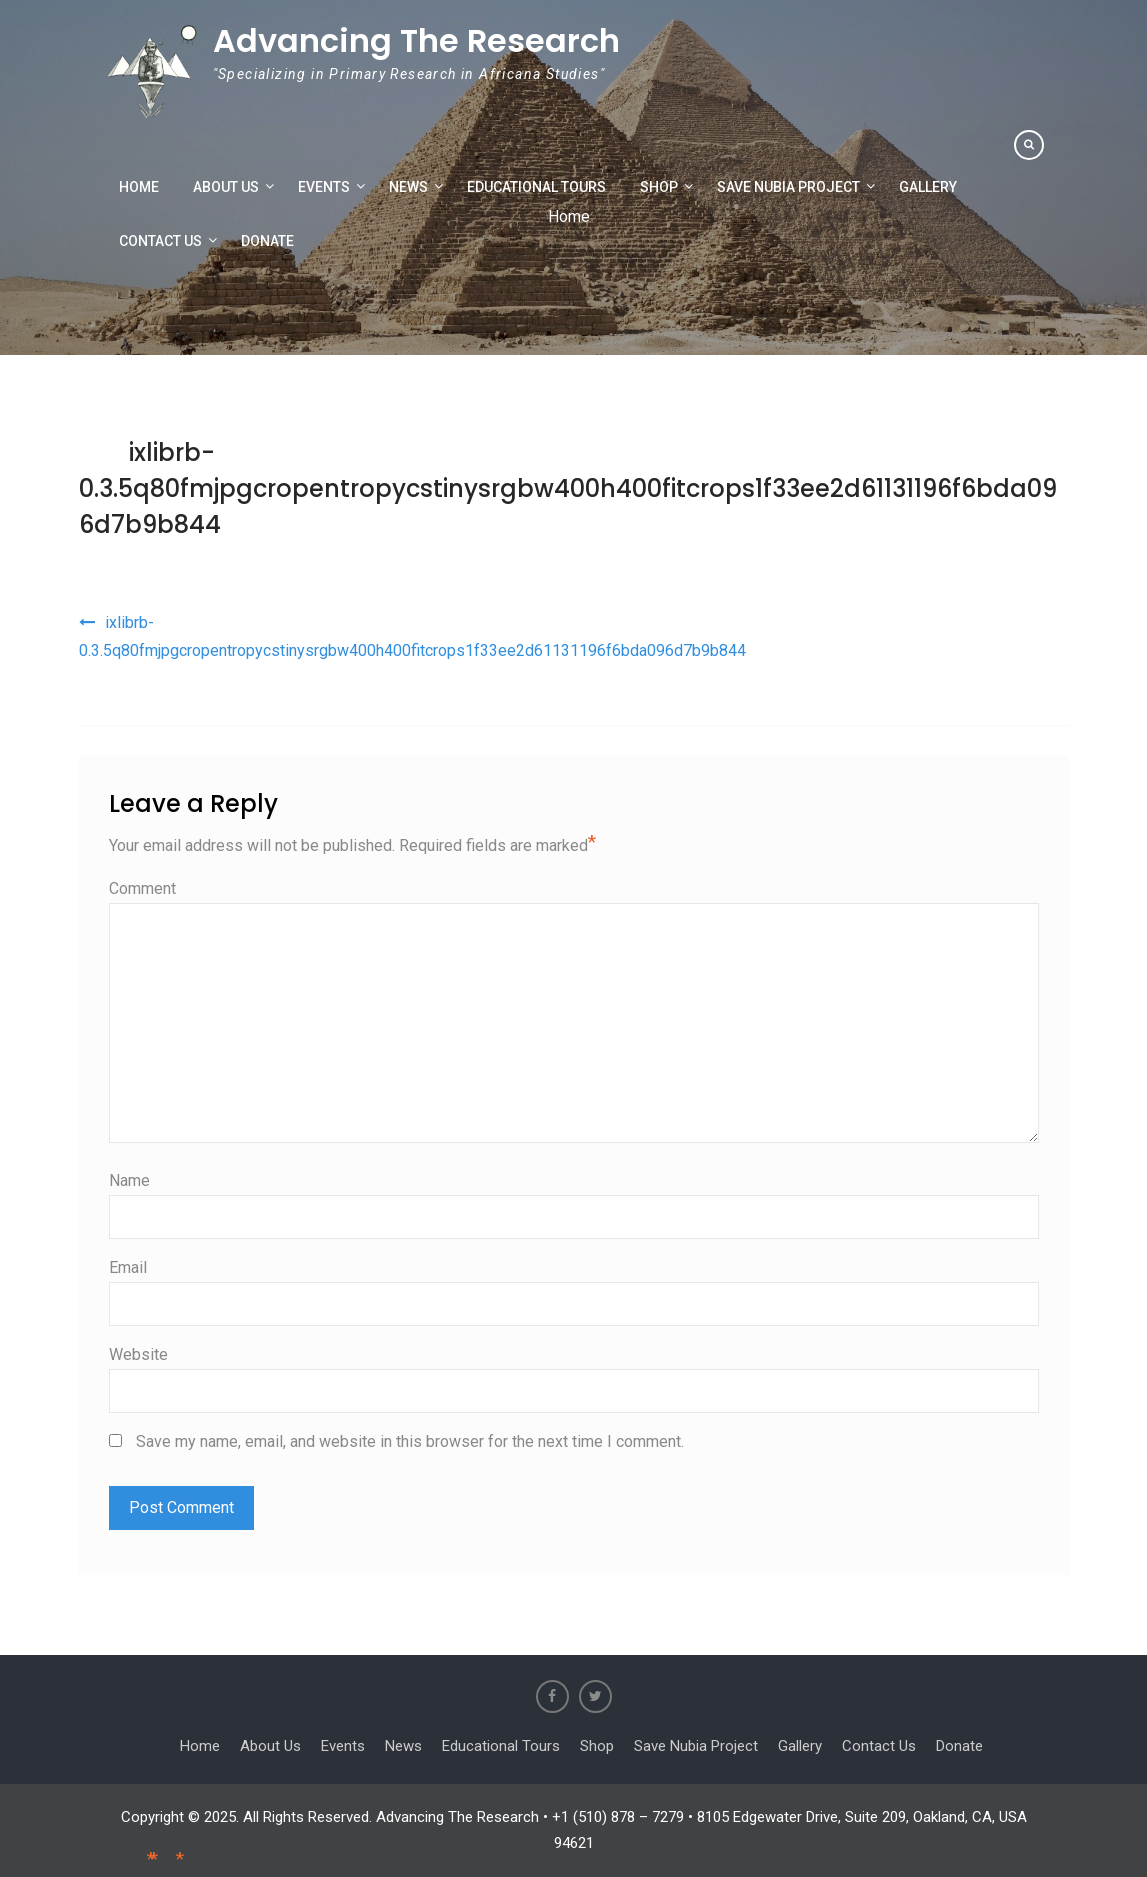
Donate (267, 241)
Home (139, 187)
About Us (226, 187)
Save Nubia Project (788, 187)
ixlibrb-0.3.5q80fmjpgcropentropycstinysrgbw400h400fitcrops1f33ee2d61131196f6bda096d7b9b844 (568, 488)
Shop (659, 187)
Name (129, 1180)
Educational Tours (536, 187)
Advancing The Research (416, 40)
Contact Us (160, 241)
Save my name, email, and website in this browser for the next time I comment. (410, 1441)
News (408, 187)
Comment (142, 888)
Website (138, 1354)
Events (324, 187)
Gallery (928, 187)
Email (128, 1267)
